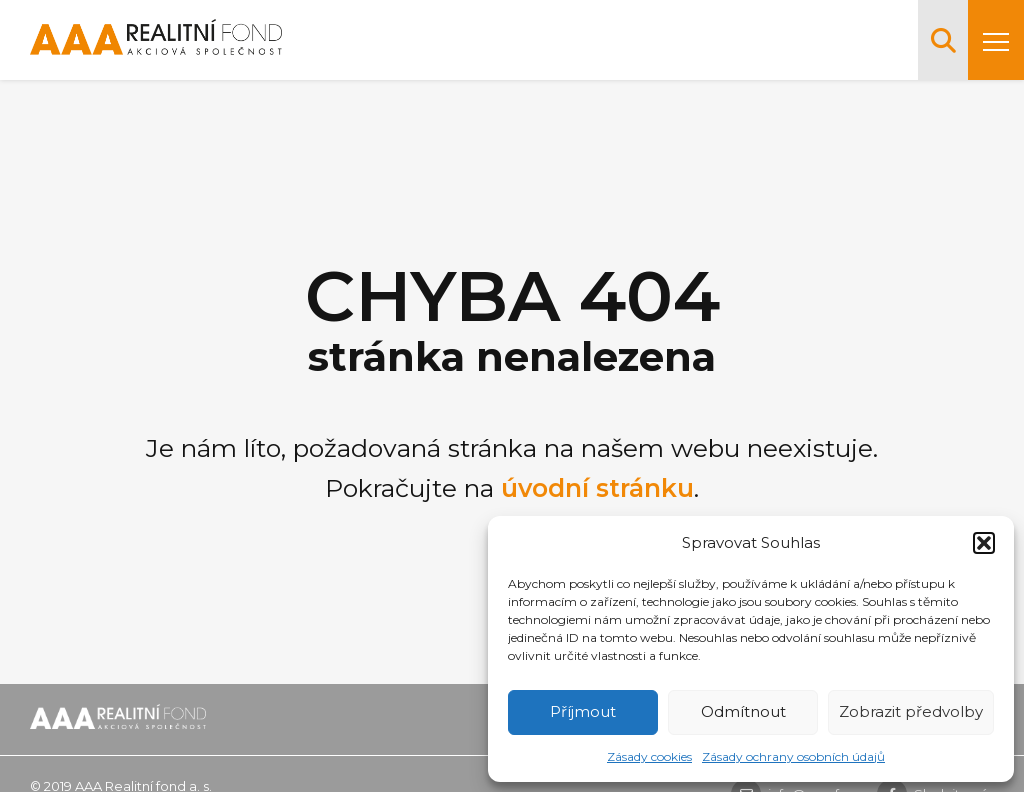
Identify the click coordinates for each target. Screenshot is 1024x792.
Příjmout (583, 711)
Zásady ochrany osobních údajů (793, 756)
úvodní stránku (597, 488)
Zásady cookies (649, 756)
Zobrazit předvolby (911, 711)
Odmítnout (743, 711)
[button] (984, 543)
